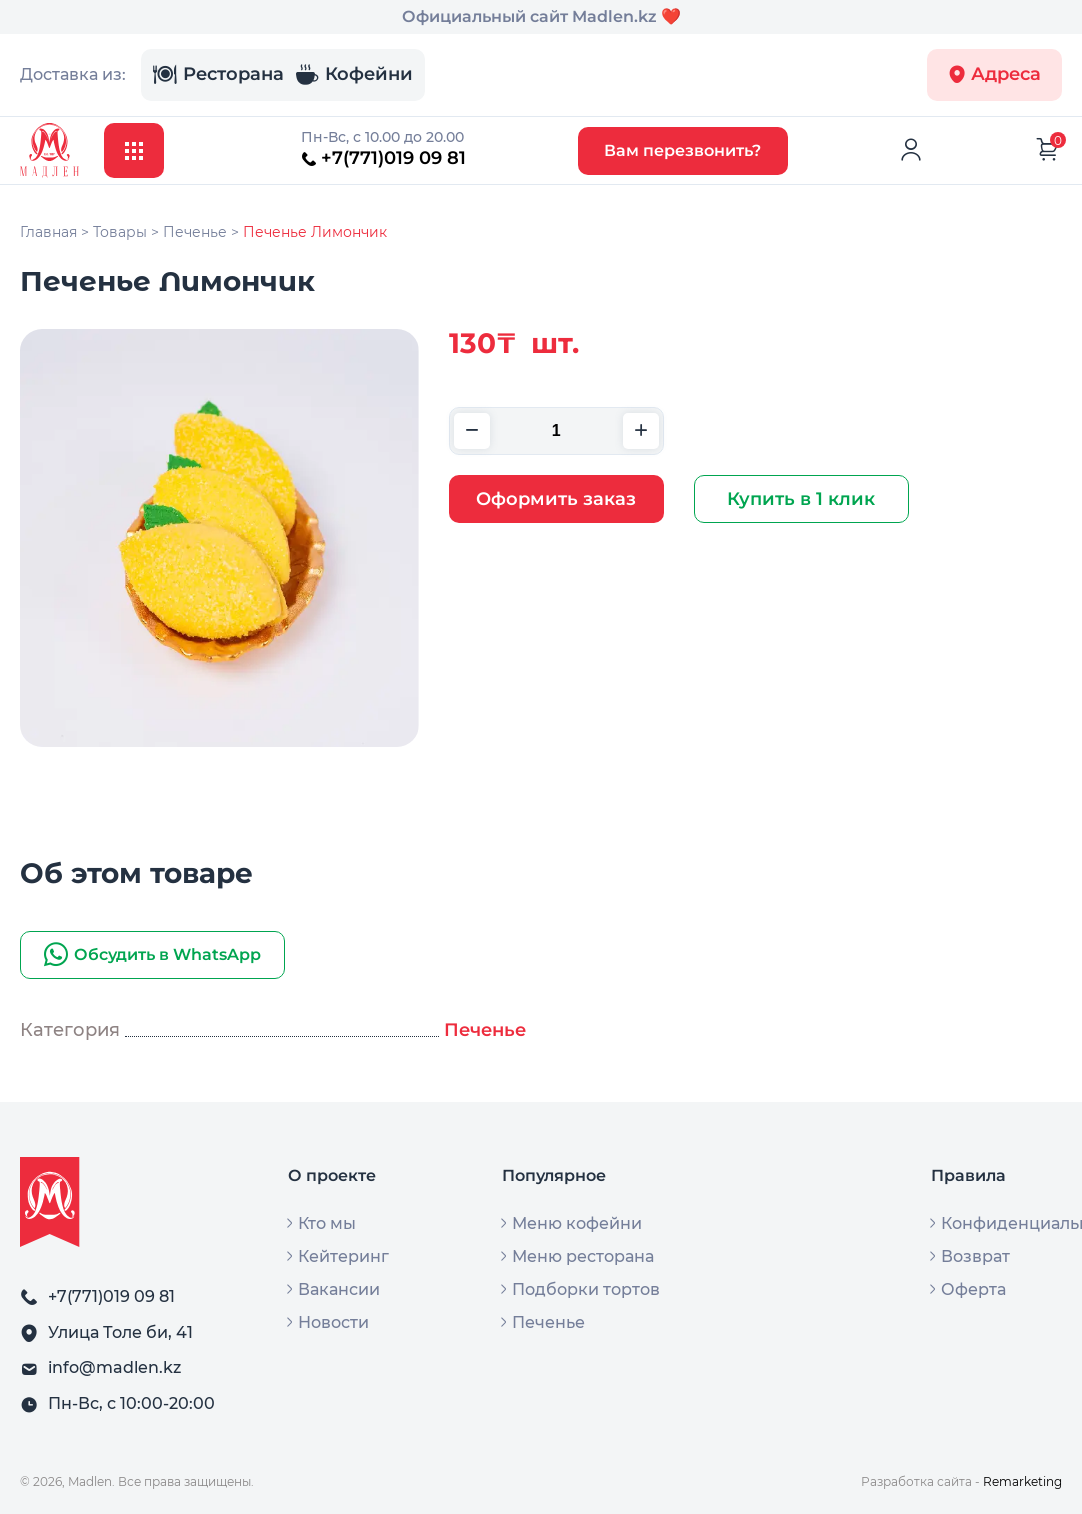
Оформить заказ (556, 499)
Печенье (485, 1030)
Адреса (994, 74)
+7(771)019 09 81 (383, 158)
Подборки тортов (586, 1290)
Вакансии (339, 1290)
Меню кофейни (577, 1224)
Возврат (975, 1257)
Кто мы (327, 1224)
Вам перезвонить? (682, 150)
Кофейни (354, 75)
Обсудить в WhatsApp (152, 955)
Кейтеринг (343, 1257)
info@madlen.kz (114, 1367)
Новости (333, 1323)
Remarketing (1022, 1481)
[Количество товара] (556, 431)
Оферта (973, 1290)
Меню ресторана (583, 1257)
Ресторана (218, 75)
